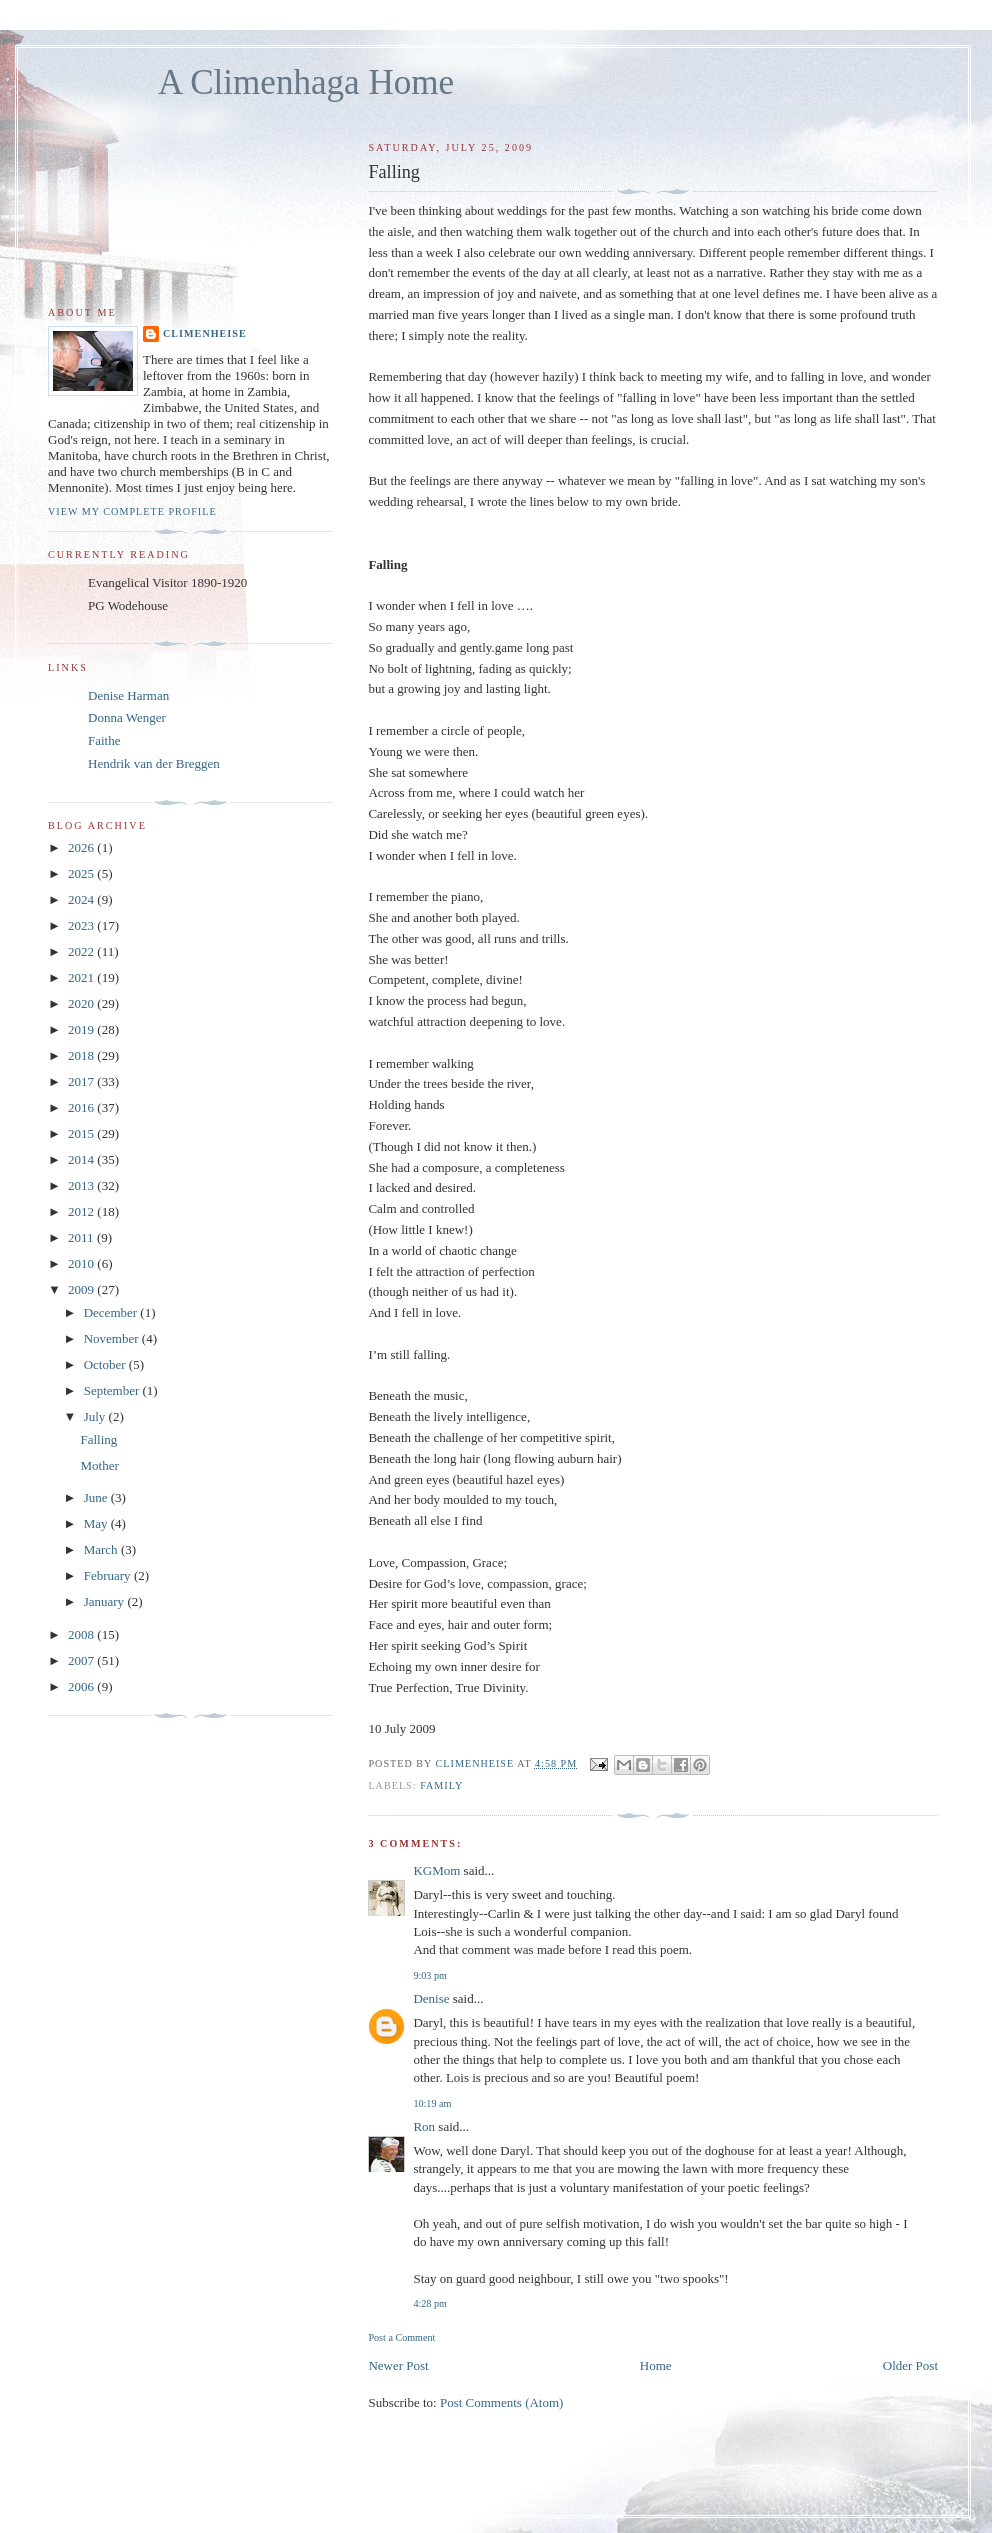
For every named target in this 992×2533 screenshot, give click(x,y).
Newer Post (398, 2365)
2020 (82, 1003)
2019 (82, 1029)
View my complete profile (132, 511)
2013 (82, 1185)
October (106, 1364)
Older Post (910, 2365)
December (112, 1312)
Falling (98, 1439)
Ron (424, 2126)
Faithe (104, 740)
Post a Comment (401, 2337)
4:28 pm (429, 2303)
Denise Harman (128, 695)
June (97, 1497)
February (109, 1575)
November (113, 1338)
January (106, 1601)
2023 (82, 925)
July (96, 1416)
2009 (82, 1289)
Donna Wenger (127, 717)
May (97, 1523)
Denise (431, 1998)
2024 (82, 899)
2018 (82, 1055)
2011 (82, 1237)
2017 (82, 1081)
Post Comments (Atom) (502, 2402)
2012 (82, 1211)
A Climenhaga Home (306, 82)
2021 (82, 977)
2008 (82, 1634)
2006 (82, 1686)
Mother (99, 1465)
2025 (82, 873)
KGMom (436, 1870)
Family (441, 1785)
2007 (82, 1660)
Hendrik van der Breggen (154, 763)
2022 (82, 951)
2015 (82, 1133)
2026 (82, 847)
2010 (82, 1263)
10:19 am (432, 2103)
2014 (82, 1159)
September (113, 1390)
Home (656, 2365)
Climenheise (205, 333)
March (102, 1549)
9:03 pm (429, 1975)
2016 (82, 1107)
